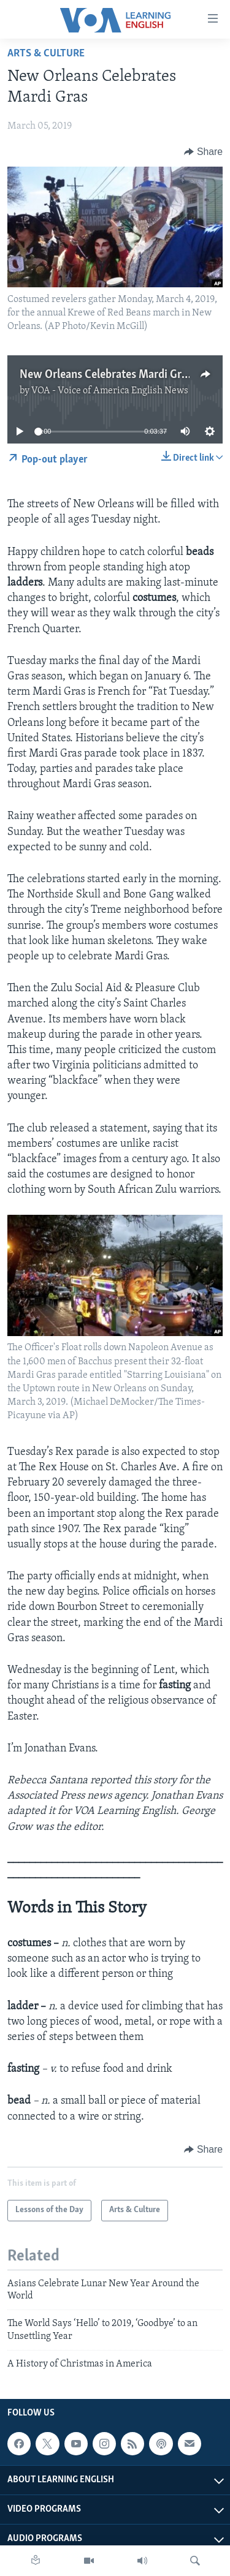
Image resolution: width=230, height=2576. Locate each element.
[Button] (203, 152)
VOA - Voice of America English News (109, 391)
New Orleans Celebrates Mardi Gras (106, 375)
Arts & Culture (46, 53)
